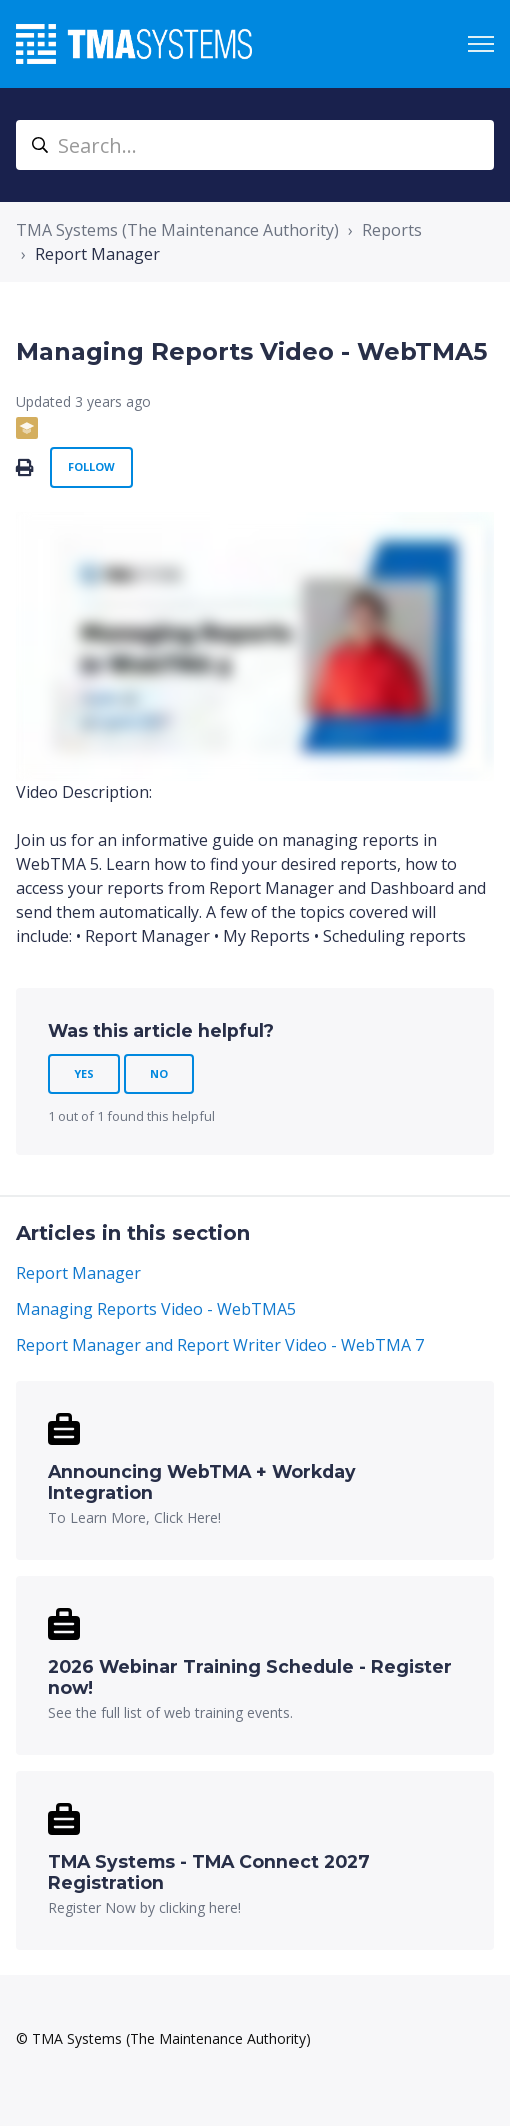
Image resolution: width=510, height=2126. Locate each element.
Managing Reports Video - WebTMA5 (156, 1309)
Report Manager (97, 254)
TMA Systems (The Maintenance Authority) (177, 230)
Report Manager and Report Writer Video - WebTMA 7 (220, 1345)
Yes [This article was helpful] (84, 1073)
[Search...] (255, 145)
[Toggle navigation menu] (481, 44)
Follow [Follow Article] (91, 466)
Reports (392, 230)
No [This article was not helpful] (159, 1073)
